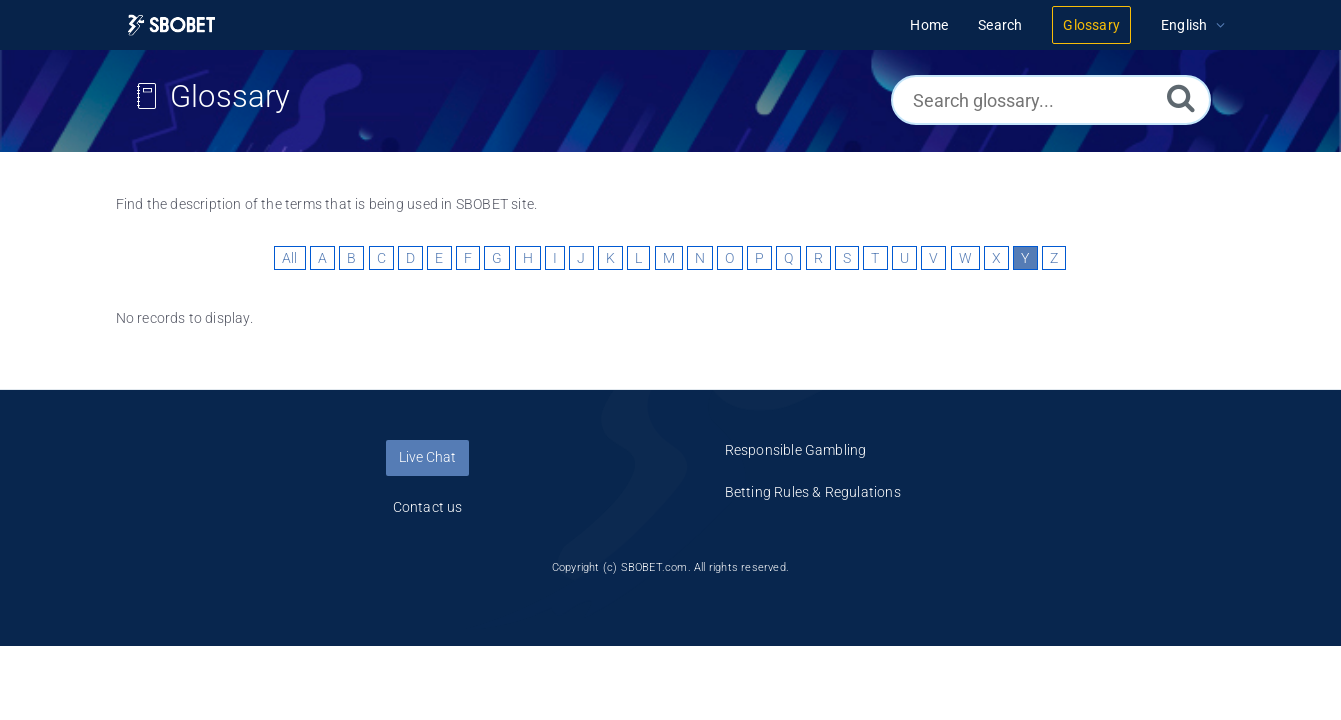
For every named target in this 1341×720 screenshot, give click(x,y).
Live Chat (427, 457)
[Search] (1181, 97)
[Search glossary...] (1051, 100)
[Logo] (172, 25)
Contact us (428, 507)
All (290, 258)
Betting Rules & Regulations (813, 492)
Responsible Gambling (796, 450)
